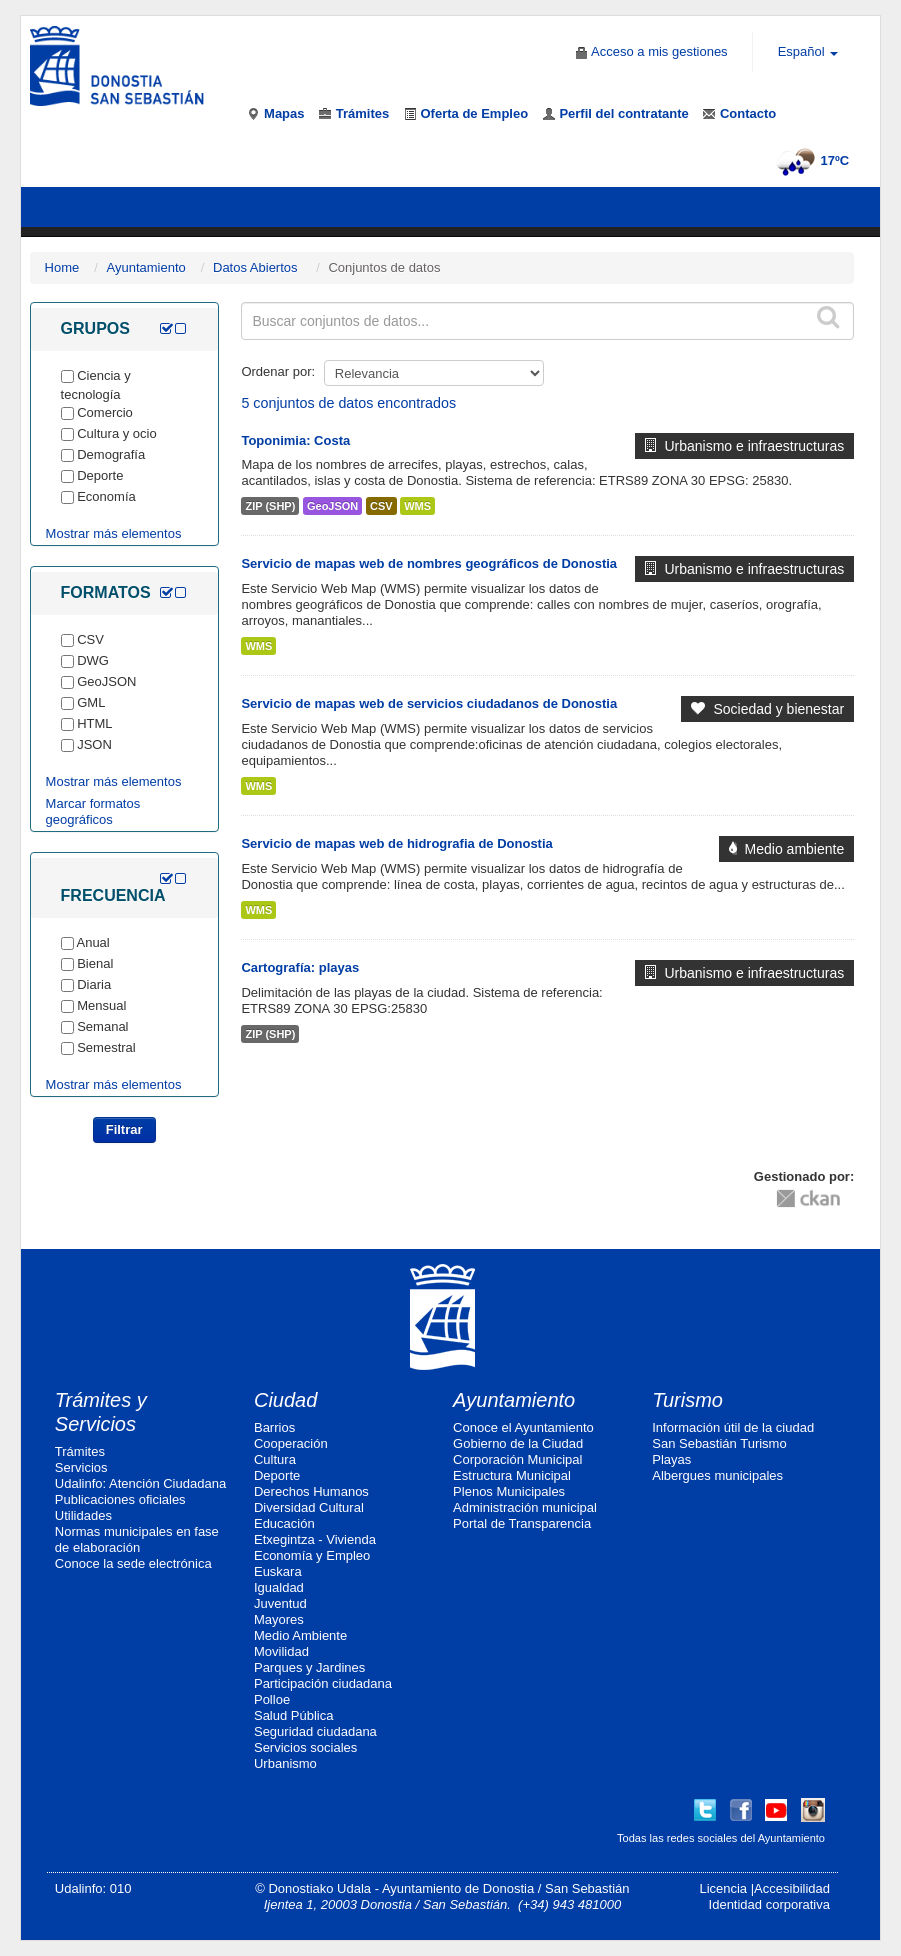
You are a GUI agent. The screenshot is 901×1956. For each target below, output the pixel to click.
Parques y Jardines (309, 1667)
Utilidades (83, 1515)
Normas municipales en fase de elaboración (137, 1539)
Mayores (279, 1619)
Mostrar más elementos (114, 533)
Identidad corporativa (769, 1904)
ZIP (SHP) (270, 506)
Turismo (687, 1400)
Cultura (275, 1459)
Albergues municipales (717, 1475)
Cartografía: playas (300, 967)
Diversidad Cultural (309, 1507)
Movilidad (281, 1651)
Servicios (81, 1467)
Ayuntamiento (146, 267)
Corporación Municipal (517, 1459)
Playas (671, 1459)
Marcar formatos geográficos (93, 811)
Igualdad (279, 1587)
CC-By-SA (674, 1191)
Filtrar (124, 1129)
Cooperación (291, 1443)
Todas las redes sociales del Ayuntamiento (721, 1838)
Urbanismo (285, 1763)
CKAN (808, 1197)
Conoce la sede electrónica (133, 1563)
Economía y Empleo (312, 1555)
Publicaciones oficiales (120, 1499)
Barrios (274, 1427)
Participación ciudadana (323, 1683)
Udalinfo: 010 (93, 1888)
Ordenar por (276, 371)
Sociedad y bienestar (767, 709)
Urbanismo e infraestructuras (744, 446)
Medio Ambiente (300, 1635)
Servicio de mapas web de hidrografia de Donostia (396, 843)
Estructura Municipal (512, 1475)
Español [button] (808, 51)
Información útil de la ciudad (733, 1427)
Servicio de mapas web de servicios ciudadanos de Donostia (429, 703)
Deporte (277, 1475)
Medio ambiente (787, 849)
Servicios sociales (305, 1747)
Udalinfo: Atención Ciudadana (140, 1483)
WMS (417, 506)
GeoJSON (332, 506)
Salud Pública (294, 1715)
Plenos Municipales (509, 1491)
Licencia (723, 1888)
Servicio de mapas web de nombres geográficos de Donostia (429, 563)
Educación (284, 1523)
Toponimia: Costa (295, 440)
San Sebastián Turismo (719, 1443)
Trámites (80, 1451)
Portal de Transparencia (522, 1523)
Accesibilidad (792, 1888)
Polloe (272, 1699)
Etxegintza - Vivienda (315, 1539)
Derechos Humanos (311, 1491)
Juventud (280, 1603)
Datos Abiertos (255, 267)
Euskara (278, 1571)
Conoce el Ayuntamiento (523, 1427)
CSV (381, 506)
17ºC (810, 160)
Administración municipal (525, 1507)
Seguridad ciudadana (315, 1731)
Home (62, 267)
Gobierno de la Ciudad (518, 1443)
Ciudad (285, 1400)
